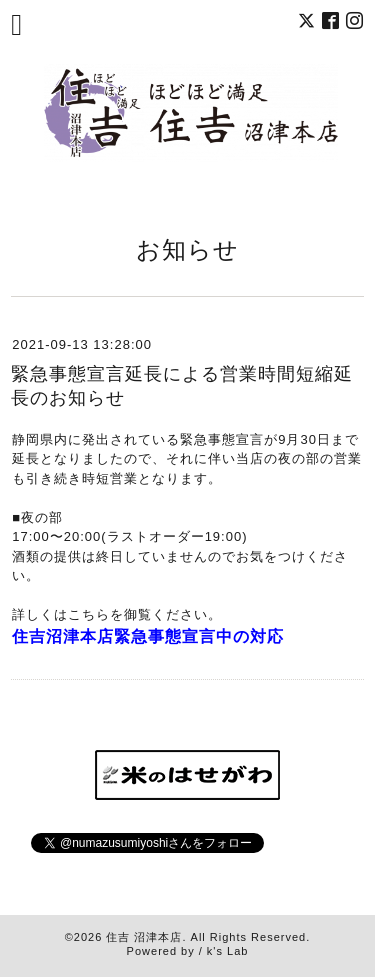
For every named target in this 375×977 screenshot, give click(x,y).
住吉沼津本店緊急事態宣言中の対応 (148, 636)
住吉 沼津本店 (144, 937)
